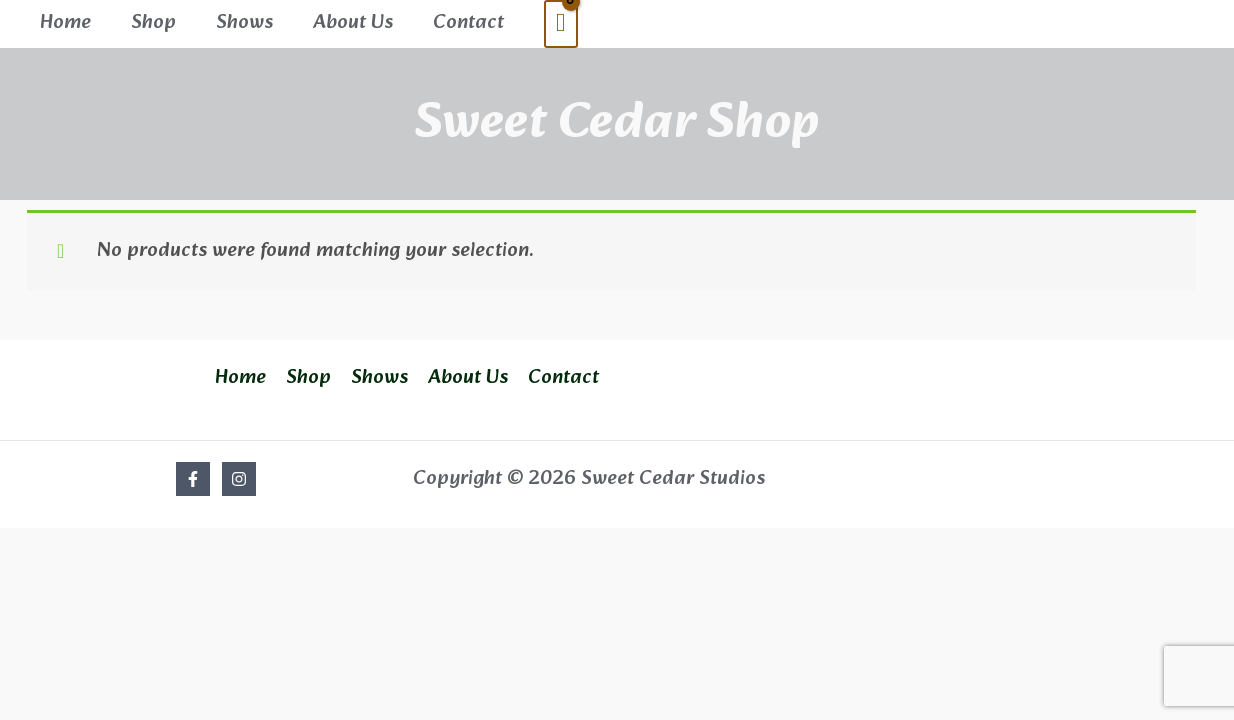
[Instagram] (239, 479)
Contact (468, 23)
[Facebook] (193, 479)
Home (65, 23)
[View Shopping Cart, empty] (561, 24)
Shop (153, 23)
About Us (353, 23)
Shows (244, 23)
